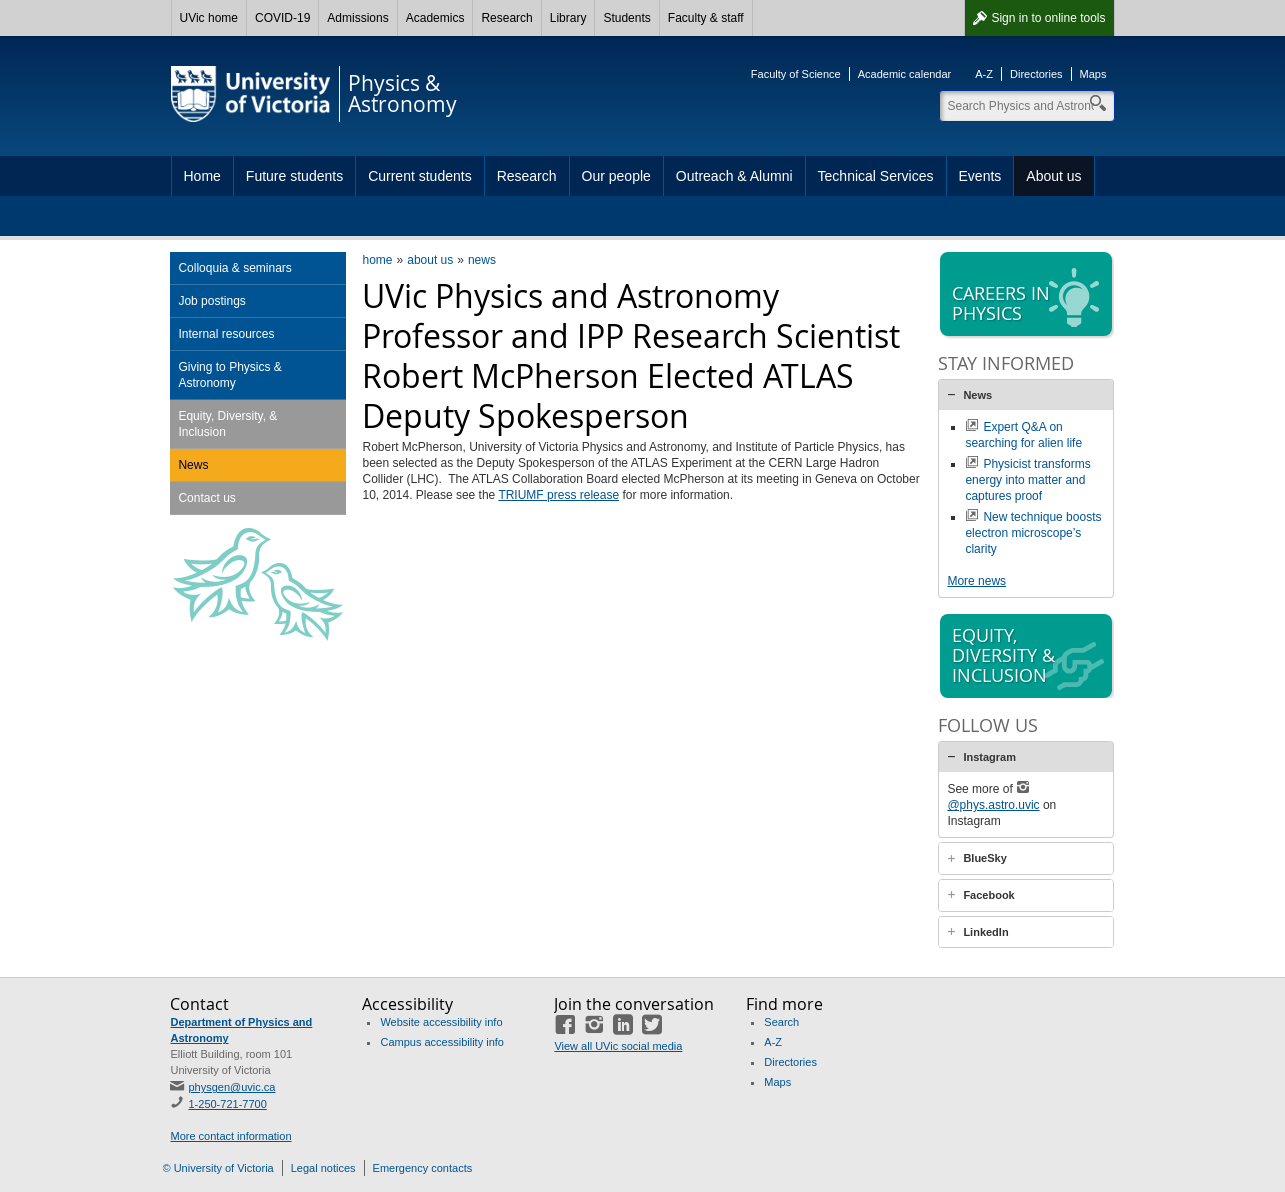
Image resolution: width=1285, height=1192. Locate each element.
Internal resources (226, 334)
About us (1053, 176)
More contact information (230, 1136)
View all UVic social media (618, 1046)
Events (980, 176)
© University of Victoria (218, 1168)
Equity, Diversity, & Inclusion (227, 424)
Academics (435, 18)
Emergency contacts (423, 1168)
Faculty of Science (796, 74)
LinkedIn (985, 932)
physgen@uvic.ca (231, 1087)
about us (430, 260)
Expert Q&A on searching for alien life (1023, 435)
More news (976, 581)
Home (202, 176)
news (482, 260)
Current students (420, 176)
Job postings (211, 301)
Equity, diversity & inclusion (1028, 656)
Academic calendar (905, 74)
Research (506, 18)
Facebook (988, 895)
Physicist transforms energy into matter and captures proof (1027, 480)
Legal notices (323, 1168)
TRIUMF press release (558, 495)
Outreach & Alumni (734, 176)
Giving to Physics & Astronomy (229, 375)
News (193, 465)
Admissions (357, 18)
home (377, 260)
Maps (1093, 74)
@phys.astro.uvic (993, 805)
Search (781, 1022)
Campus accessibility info (442, 1042)
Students (626, 18)
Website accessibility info (441, 1022)
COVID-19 (282, 18)
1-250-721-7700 (227, 1104)
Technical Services (876, 176)
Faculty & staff (706, 18)
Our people (616, 176)
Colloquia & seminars (234, 268)
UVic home (209, 18)
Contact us (206, 498)
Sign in (1048, 18)
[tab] (1026, 395)
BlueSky (984, 858)
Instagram (989, 757)
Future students (294, 176)
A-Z (984, 74)
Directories (1036, 74)
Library (568, 18)
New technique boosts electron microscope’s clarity (1033, 533)
